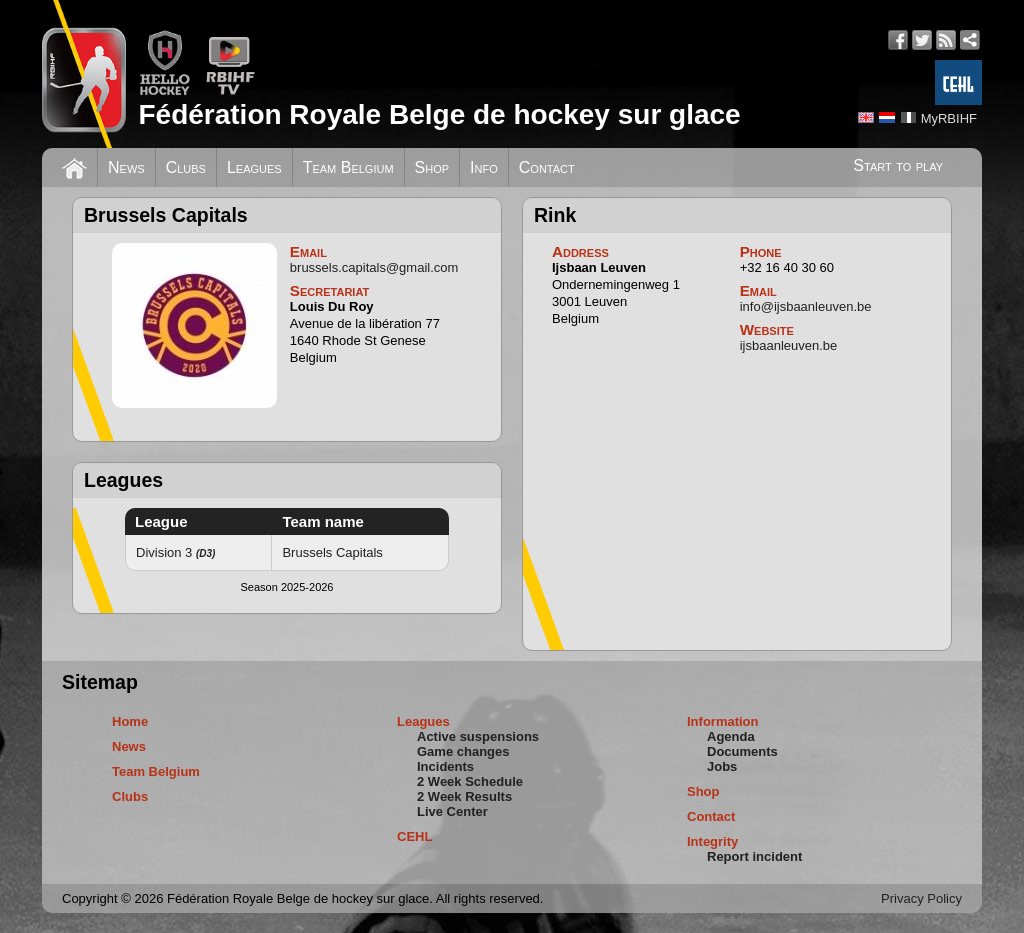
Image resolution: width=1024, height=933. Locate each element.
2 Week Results (464, 796)
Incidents (445, 766)
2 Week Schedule (470, 781)
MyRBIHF (949, 118)
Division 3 (175, 552)
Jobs (722, 766)
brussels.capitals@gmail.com (374, 267)
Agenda (731, 736)
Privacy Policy (921, 898)
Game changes (463, 751)
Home (130, 721)
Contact (547, 167)
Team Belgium (348, 167)
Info (484, 167)
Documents (742, 751)
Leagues (254, 167)
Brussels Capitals (332, 552)
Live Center (452, 811)
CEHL (414, 836)
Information (723, 721)
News (126, 167)
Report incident (754, 856)
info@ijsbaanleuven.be (806, 306)
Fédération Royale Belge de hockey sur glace (439, 114)
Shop (432, 167)
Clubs (186, 167)
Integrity (712, 841)
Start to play (898, 165)
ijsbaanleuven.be (789, 345)
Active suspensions (478, 736)
